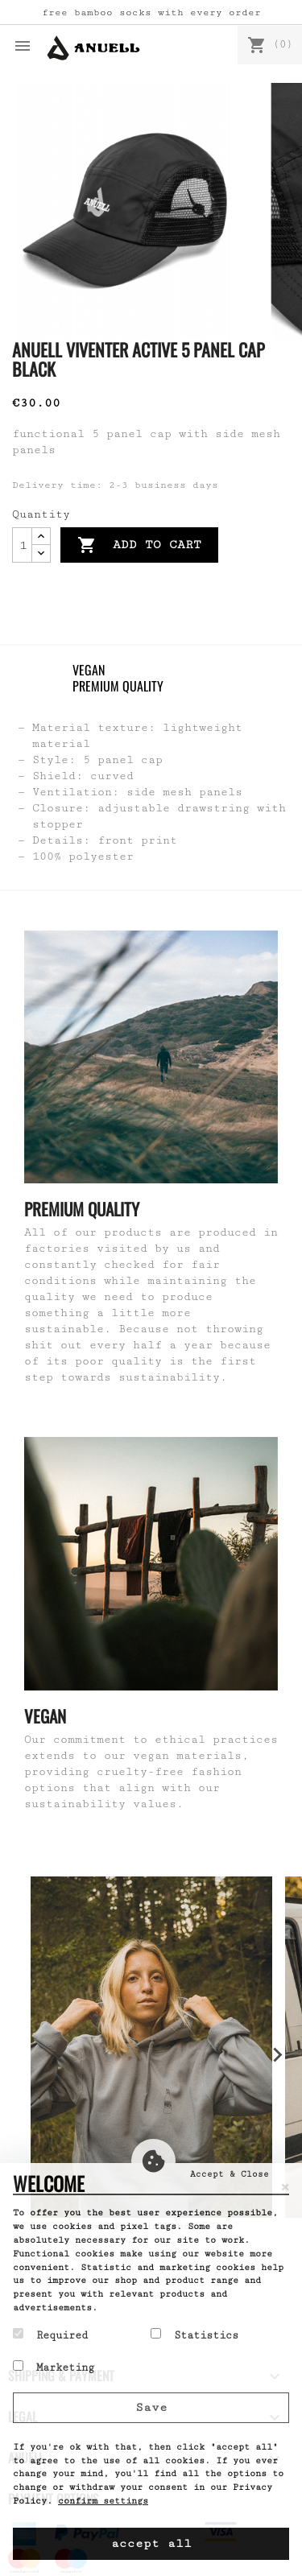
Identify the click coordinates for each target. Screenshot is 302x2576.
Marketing (53, 2366)
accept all (151, 2543)
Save (151, 2407)
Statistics (194, 2334)
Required (50, 2334)
